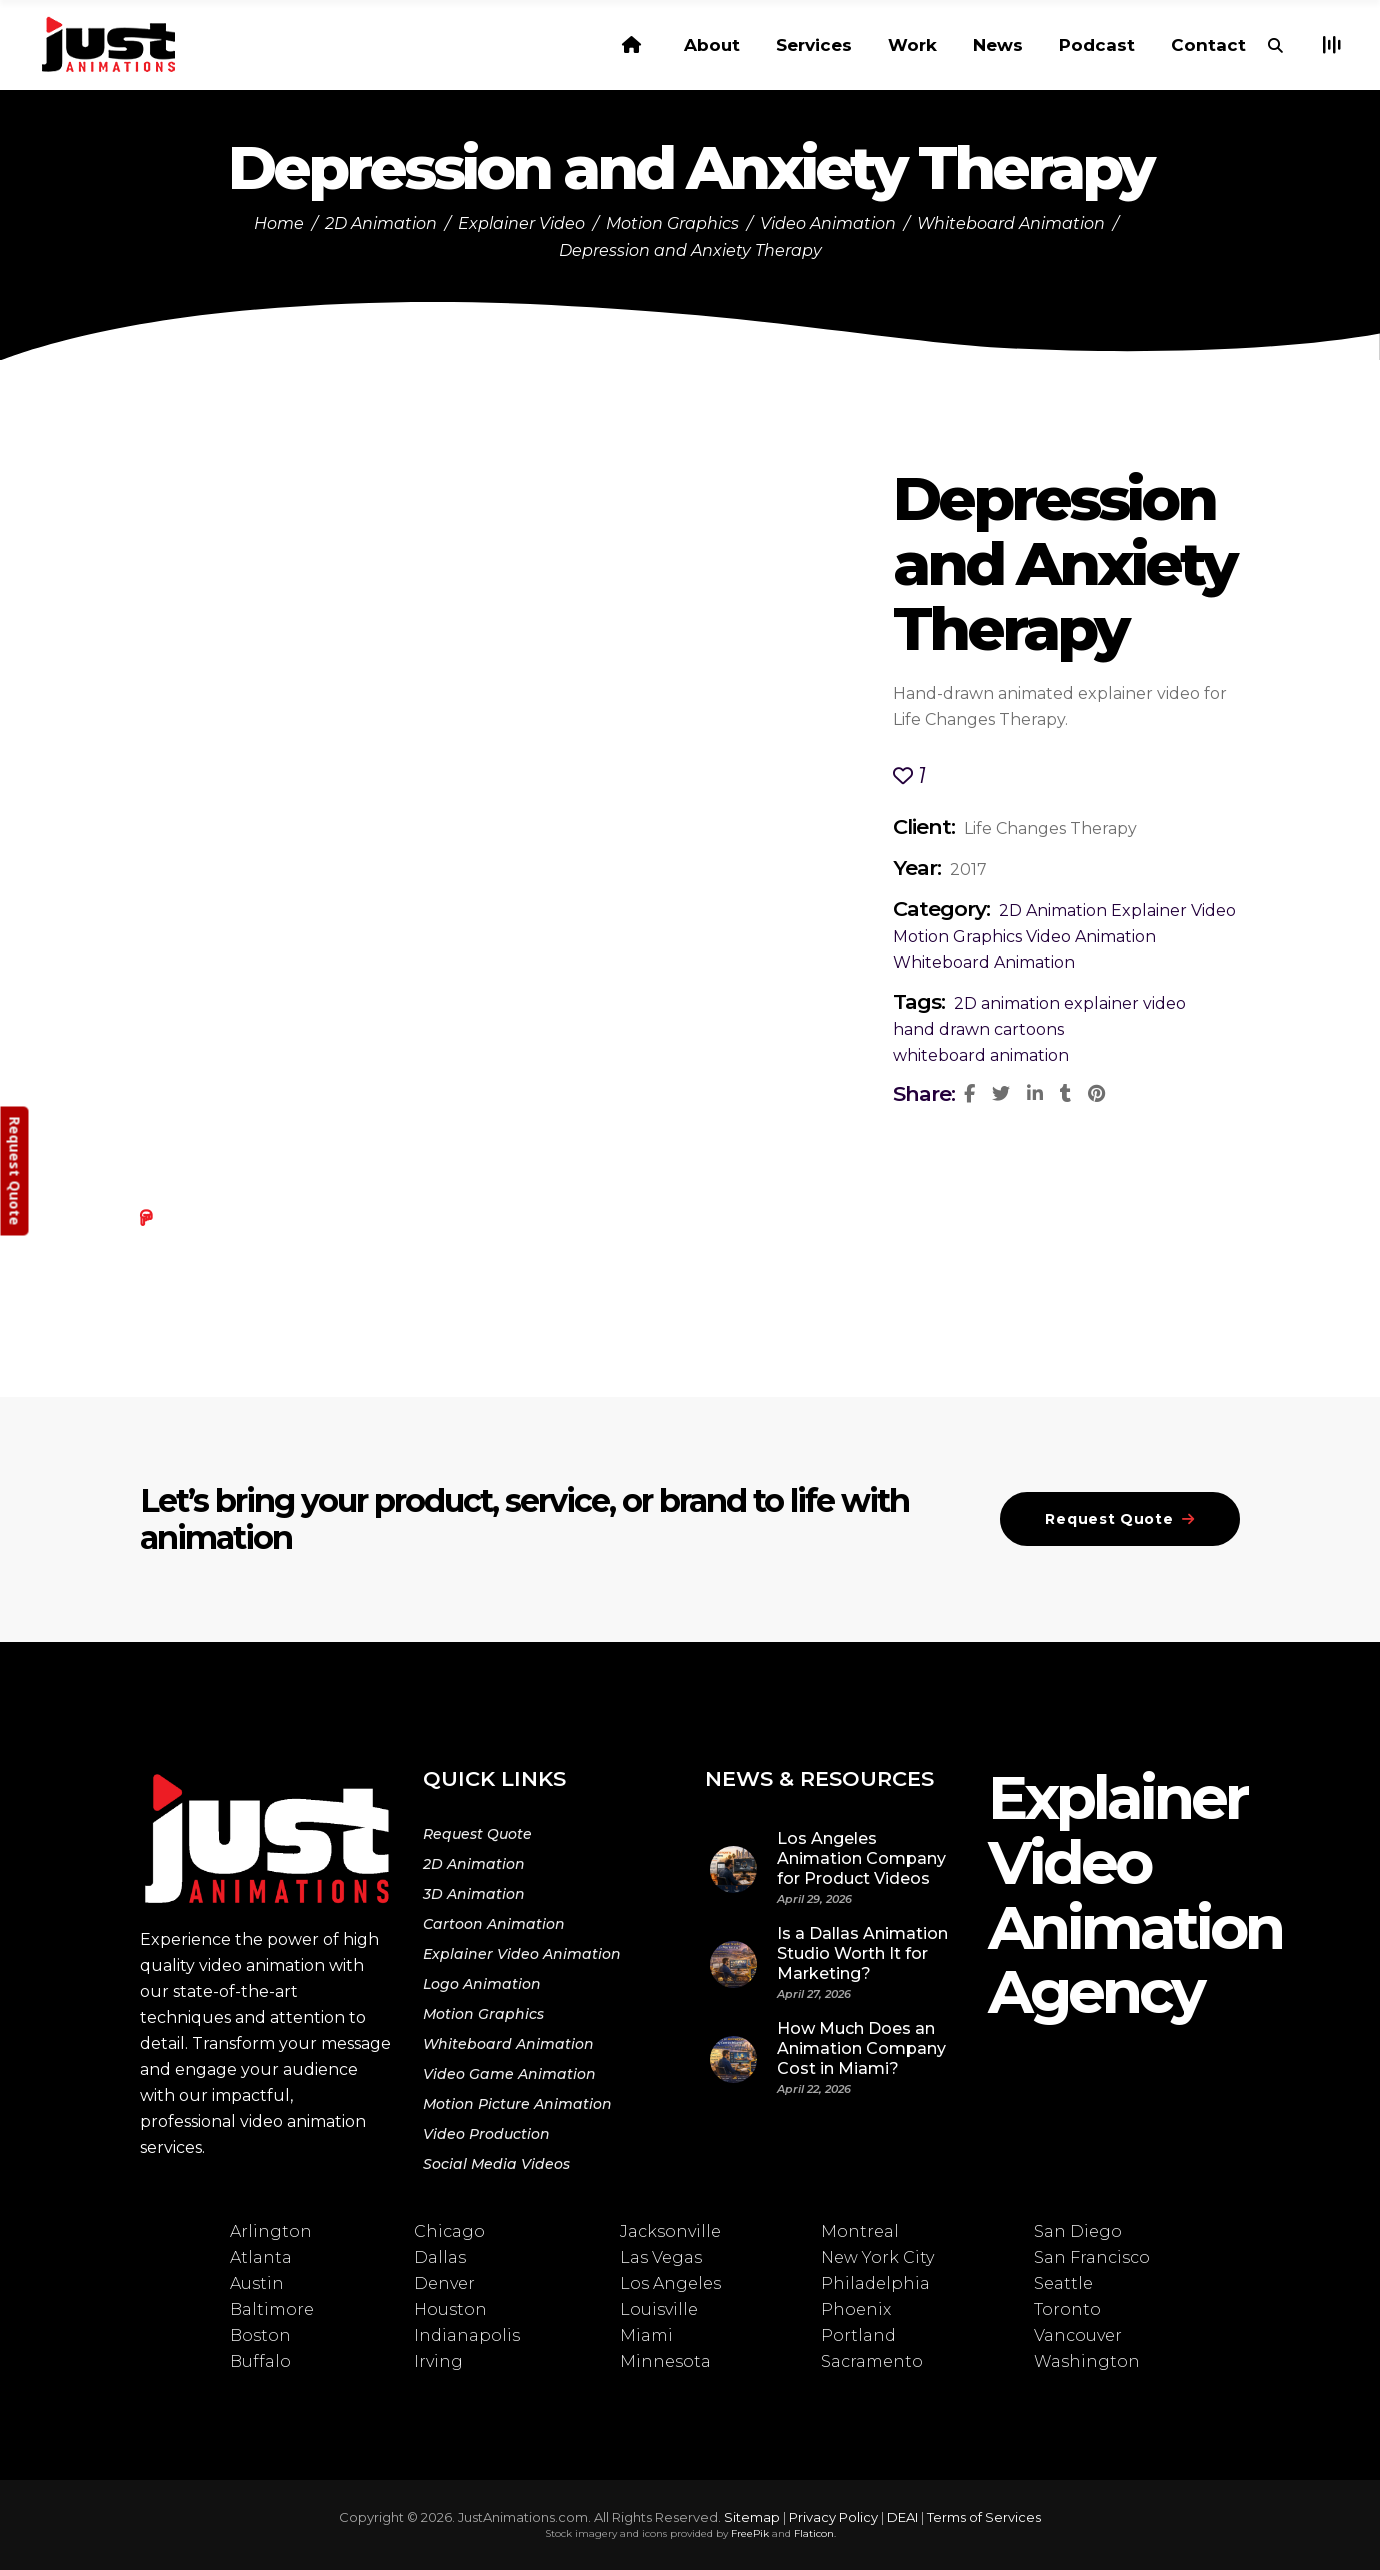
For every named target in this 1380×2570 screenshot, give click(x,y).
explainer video (1125, 1003)
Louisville (659, 2309)
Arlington (271, 2231)
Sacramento (872, 2361)
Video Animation (828, 223)
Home (279, 223)
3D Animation (474, 1894)
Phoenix (856, 2309)
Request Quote (477, 1834)
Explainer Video (521, 223)
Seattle (1063, 2283)
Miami (646, 2335)
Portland (858, 2335)
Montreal (860, 2231)
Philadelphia (875, 2283)
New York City (877, 2257)
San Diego (1078, 2231)
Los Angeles (670, 2283)
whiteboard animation (981, 1055)
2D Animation (381, 223)
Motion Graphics (672, 223)
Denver (444, 2283)
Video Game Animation (509, 2074)
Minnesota (665, 2361)
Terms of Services (984, 2517)
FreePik (750, 2533)
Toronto (1067, 2309)
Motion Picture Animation (517, 2104)
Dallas (440, 2257)
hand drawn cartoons (978, 1029)
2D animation (1007, 1003)
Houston (450, 2309)
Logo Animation (482, 1984)
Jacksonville (670, 2231)
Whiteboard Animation (1011, 223)
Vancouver (1078, 2335)
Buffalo (260, 2361)
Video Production (486, 2134)
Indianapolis (467, 2335)
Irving (438, 2361)
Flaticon (814, 2533)
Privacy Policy (833, 2517)
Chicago (449, 2231)
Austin (257, 2283)
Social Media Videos (496, 2164)
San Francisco (1092, 2257)
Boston (260, 2335)
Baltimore (272, 2309)
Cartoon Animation (494, 1924)
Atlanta (261, 2257)
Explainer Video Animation (522, 1954)
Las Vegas (661, 2257)
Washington (1087, 2361)
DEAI (902, 2517)
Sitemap (752, 2517)
